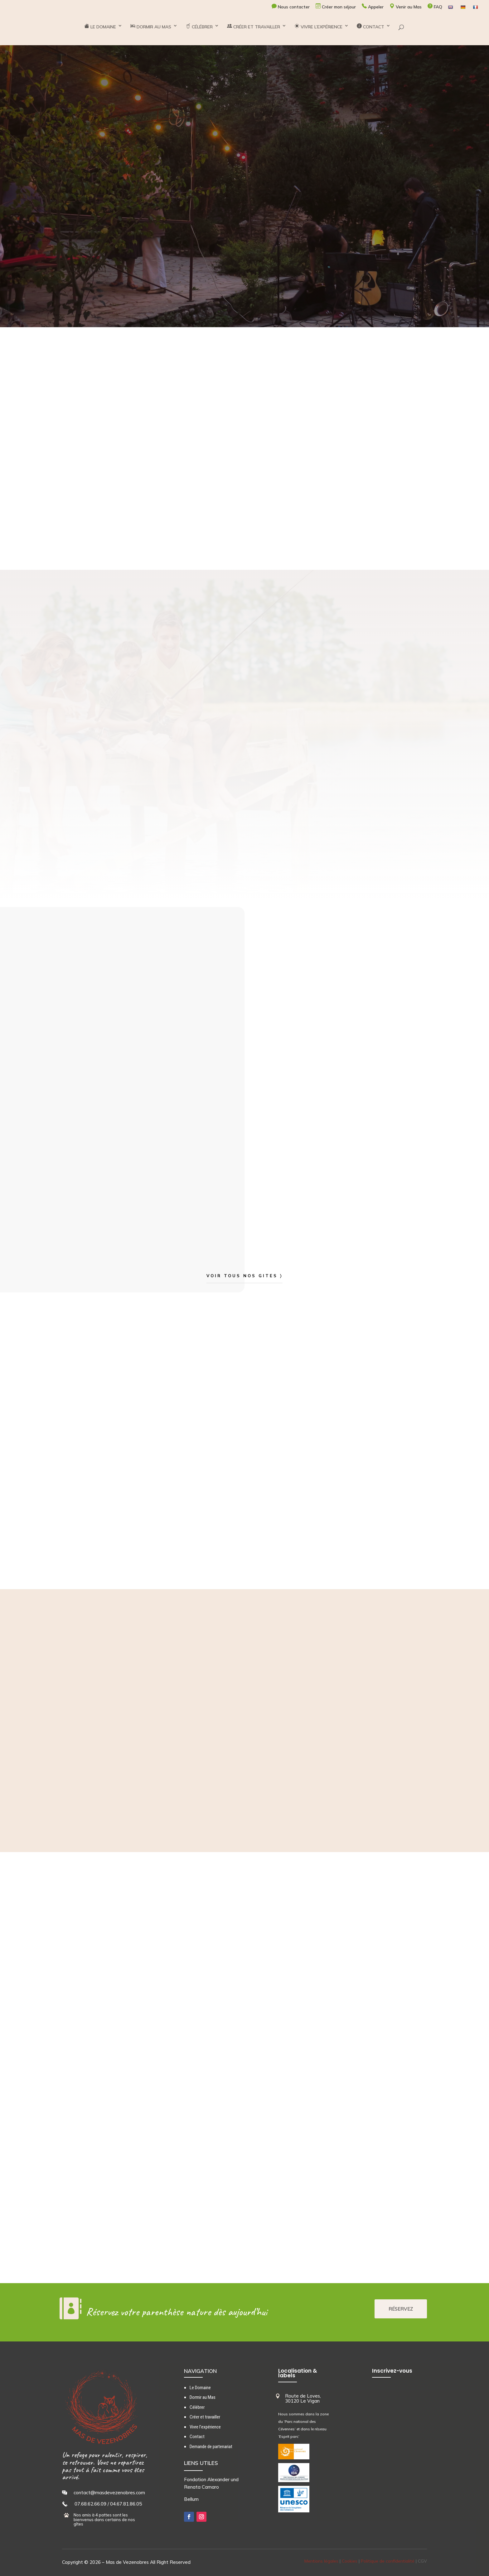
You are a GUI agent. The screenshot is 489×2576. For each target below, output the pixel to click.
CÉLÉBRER (199, 32)
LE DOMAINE (100, 32)
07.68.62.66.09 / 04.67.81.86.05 (108, 2504)
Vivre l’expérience (205, 2427)
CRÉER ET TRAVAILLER (253, 32)
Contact (197, 2436)
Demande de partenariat (211, 2446)
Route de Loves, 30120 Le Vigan (303, 2398)
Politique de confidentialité (387, 2561)
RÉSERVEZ (401, 2309)
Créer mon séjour (336, 6)
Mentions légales (321, 2561)
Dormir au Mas (202, 2397)
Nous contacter (291, 6)
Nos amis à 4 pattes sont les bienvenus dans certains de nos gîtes (104, 2519)
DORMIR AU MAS (150, 32)
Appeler (373, 6)
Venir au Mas (406, 6)
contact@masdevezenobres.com (109, 2493)
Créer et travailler (205, 2417)
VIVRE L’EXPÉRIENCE (318, 32)
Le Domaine (200, 2387)
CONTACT (370, 32)
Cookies (349, 2561)
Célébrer (197, 2407)
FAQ (435, 6)
